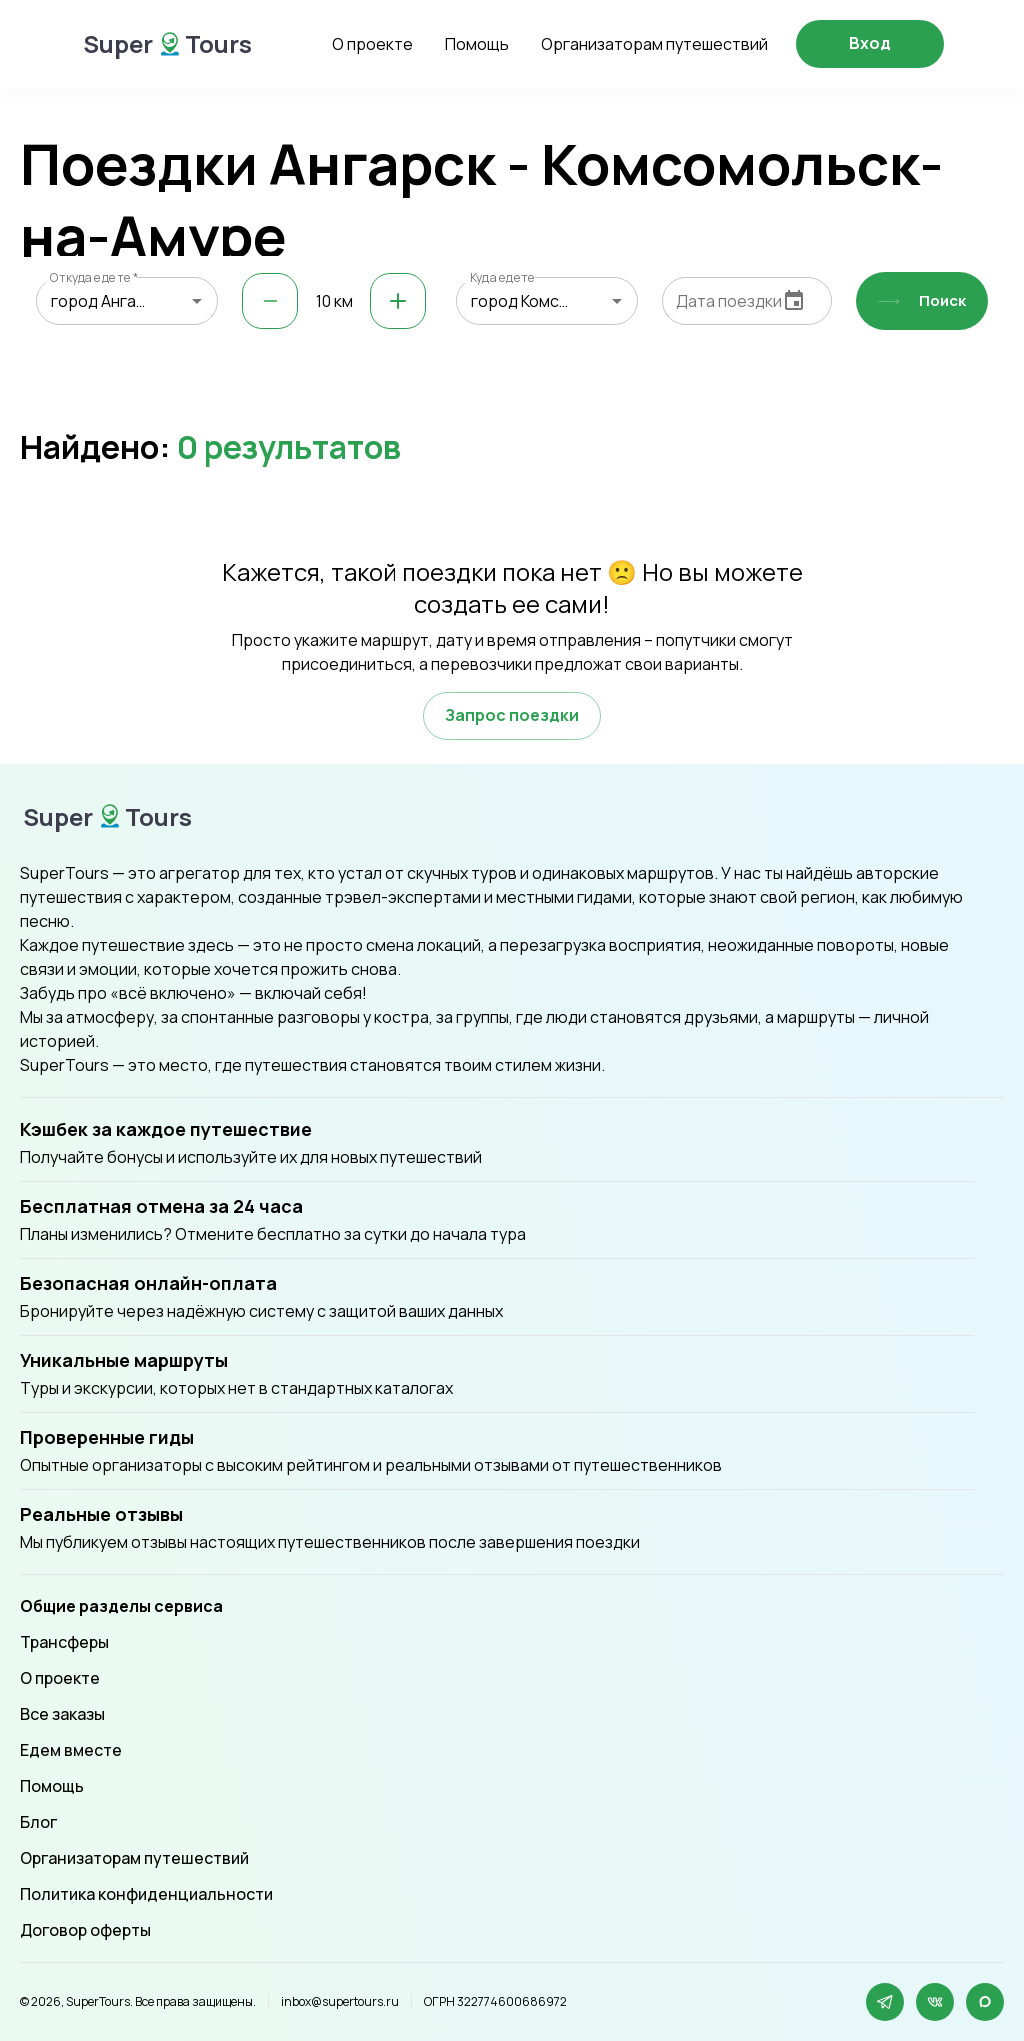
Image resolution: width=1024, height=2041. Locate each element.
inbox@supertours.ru (340, 2002)
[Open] (197, 301)
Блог (38, 1822)
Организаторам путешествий (654, 44)
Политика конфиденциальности (146, 1894)
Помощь (477, 44)
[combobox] (127, 301)
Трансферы (64, 1642)
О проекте (372, 44)
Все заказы (62, 1714)
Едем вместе (71, 1750)
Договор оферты (85, 1930)
